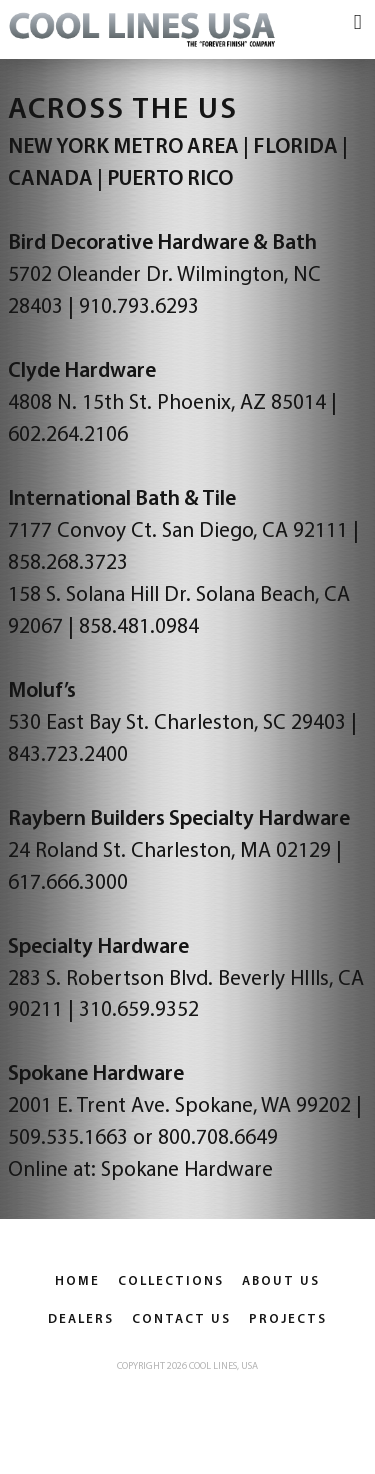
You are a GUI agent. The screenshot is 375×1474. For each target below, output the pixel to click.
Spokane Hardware (187, 1170)
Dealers (81, 1319)
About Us (281, 1281)
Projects (288, 1319)
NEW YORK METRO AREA (123, 147)
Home (77, 1281)
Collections (171, 1281)
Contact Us (181, 1319)
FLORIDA (295, 147)
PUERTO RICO (170, 179)
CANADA (50, 179)
